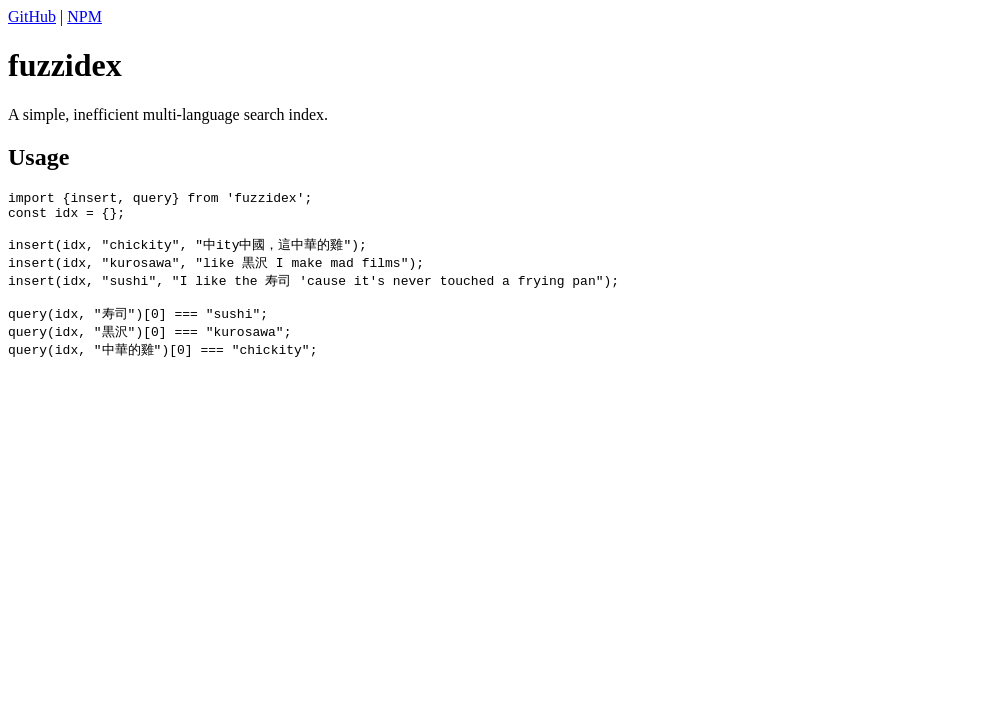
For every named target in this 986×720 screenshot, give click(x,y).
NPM (84, 16)
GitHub (32, 16)
